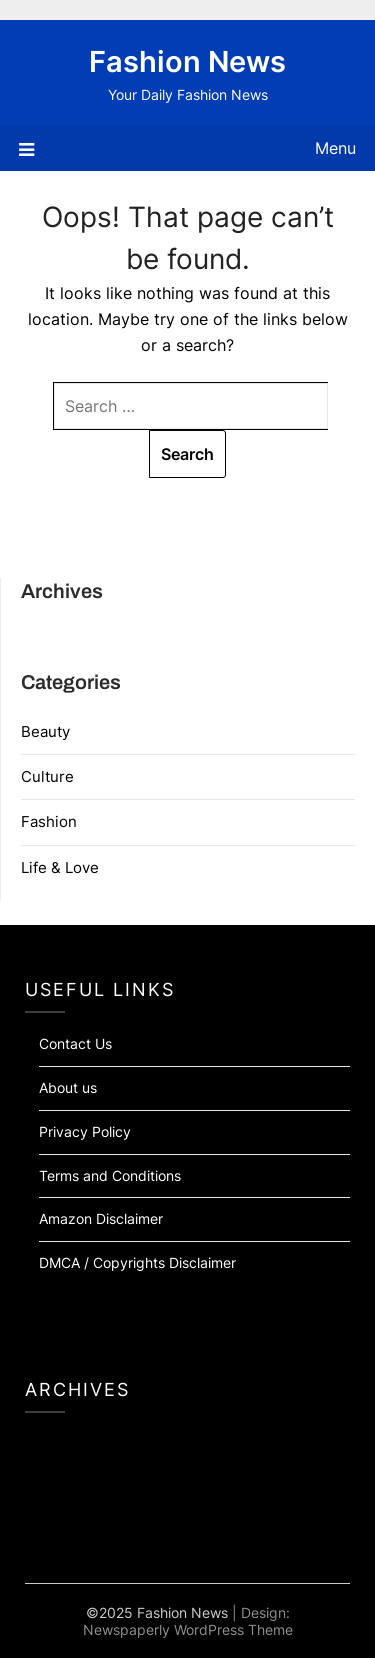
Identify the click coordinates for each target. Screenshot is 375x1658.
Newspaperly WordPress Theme (188, 1629)
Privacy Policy (85, 1131)
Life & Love (60, 867)
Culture (47, 776)
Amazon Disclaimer (101, 1218)
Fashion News (187, 61)
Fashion (49, 821)
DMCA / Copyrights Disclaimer (137, 1262)
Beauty (45, 731)
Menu (335, 148)
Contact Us (75, 1043)
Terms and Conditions (110, 1175)
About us (68, 1087)
